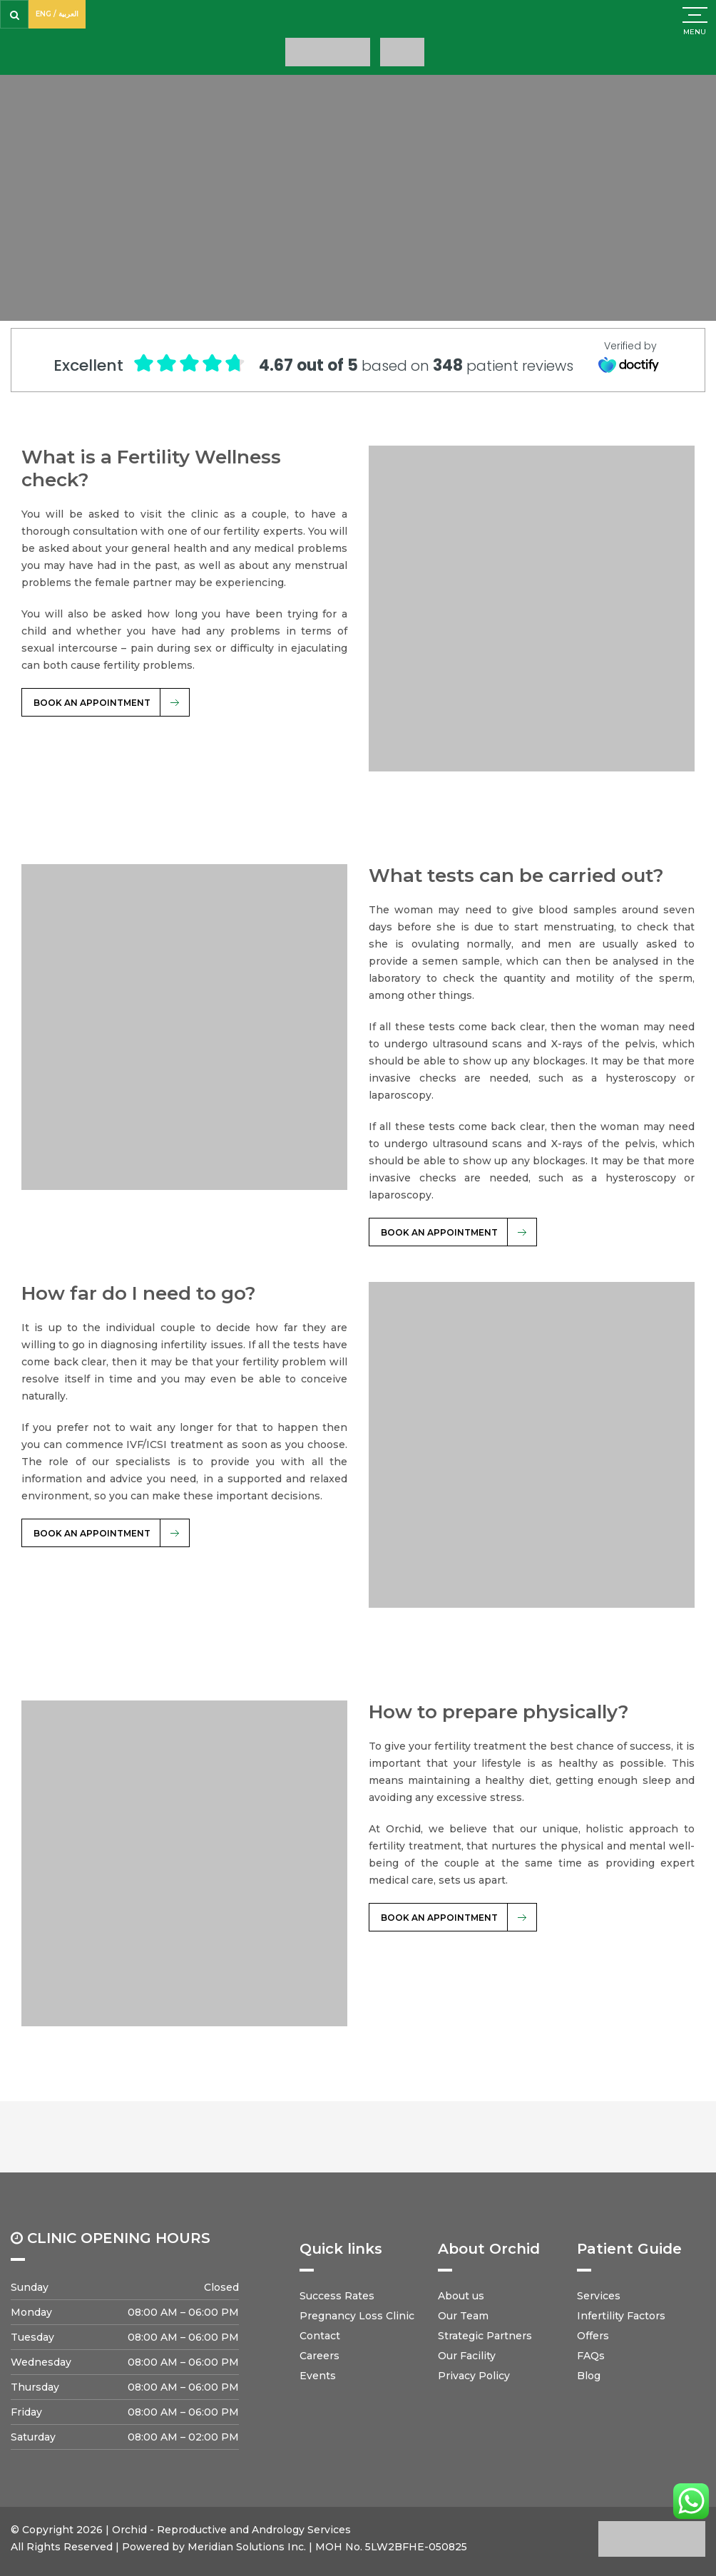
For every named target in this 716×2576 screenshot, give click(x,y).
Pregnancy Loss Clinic (357, 2315)
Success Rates (337, 2295)
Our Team (463, 2315)
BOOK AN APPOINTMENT (92, 702)
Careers (319, 2355)
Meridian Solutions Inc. (247, 2546)
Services (598, 2295)
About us (461, 2295)
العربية (68, 14)
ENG (43, 14)
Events (318, 2375)
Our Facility (467, 2355)
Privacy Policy (474, 2375)
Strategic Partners (485, 2335)
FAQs (591, 2355)
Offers (593, 2335)
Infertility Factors (621, 2315)
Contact (320, 2335)
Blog (588, 2375)
